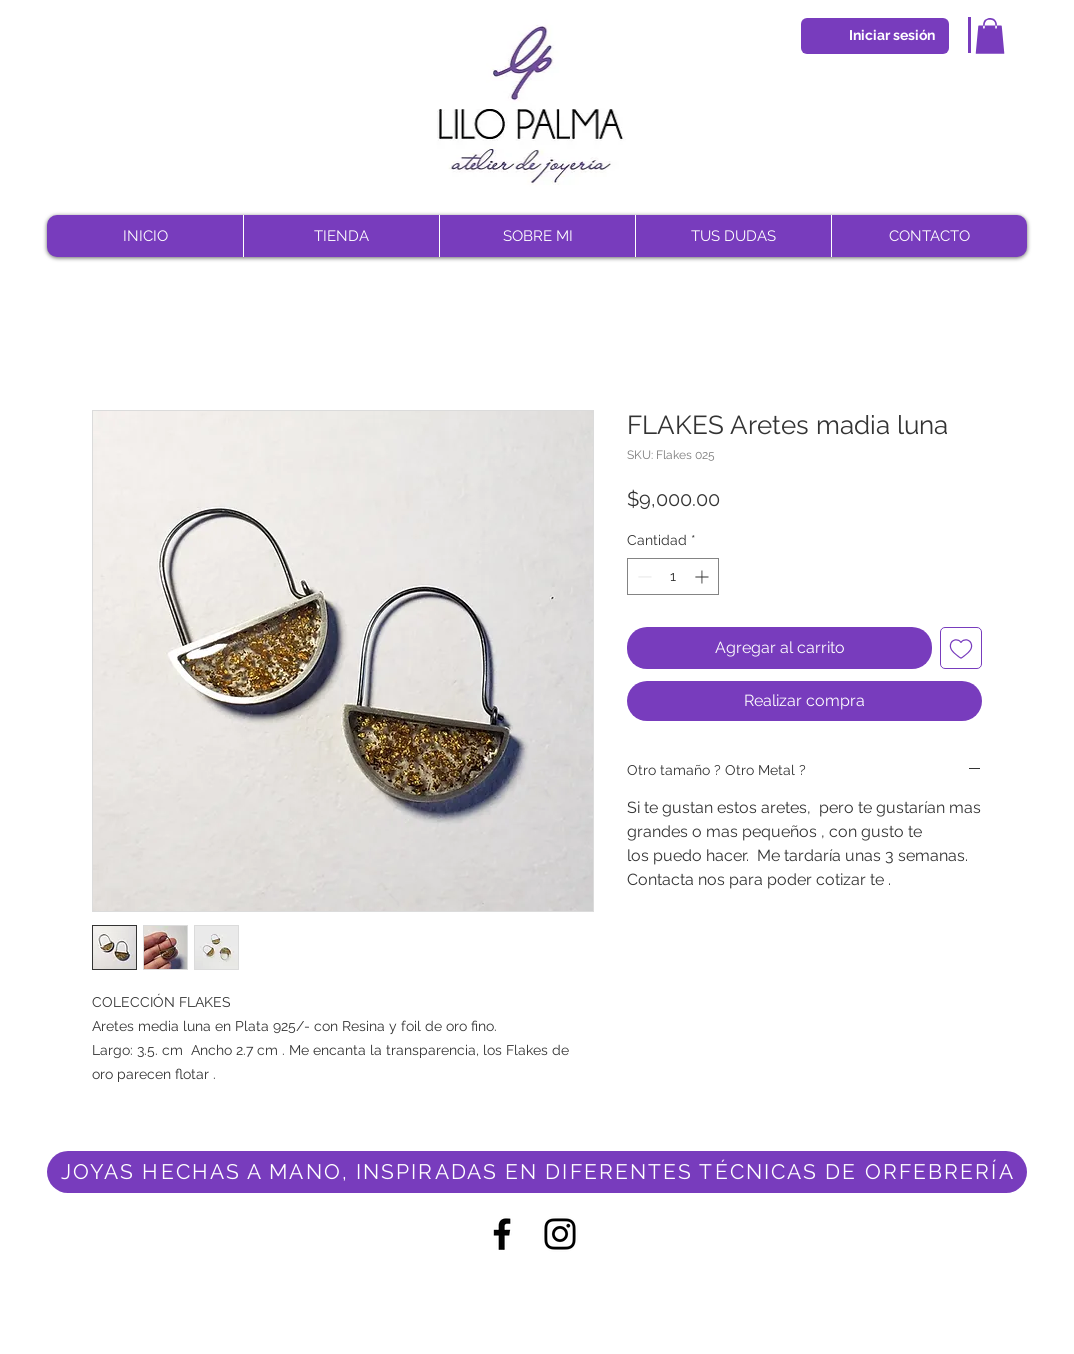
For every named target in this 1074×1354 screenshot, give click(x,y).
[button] (990, 36)
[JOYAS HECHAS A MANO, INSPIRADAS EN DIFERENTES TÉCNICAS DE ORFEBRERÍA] (537, 1172)
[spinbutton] (673, 576)
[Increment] (703, 576)
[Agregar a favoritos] (961, 648)
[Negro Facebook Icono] (502, 1234)
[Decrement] (642, 576)
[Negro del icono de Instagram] (560, 1234)
